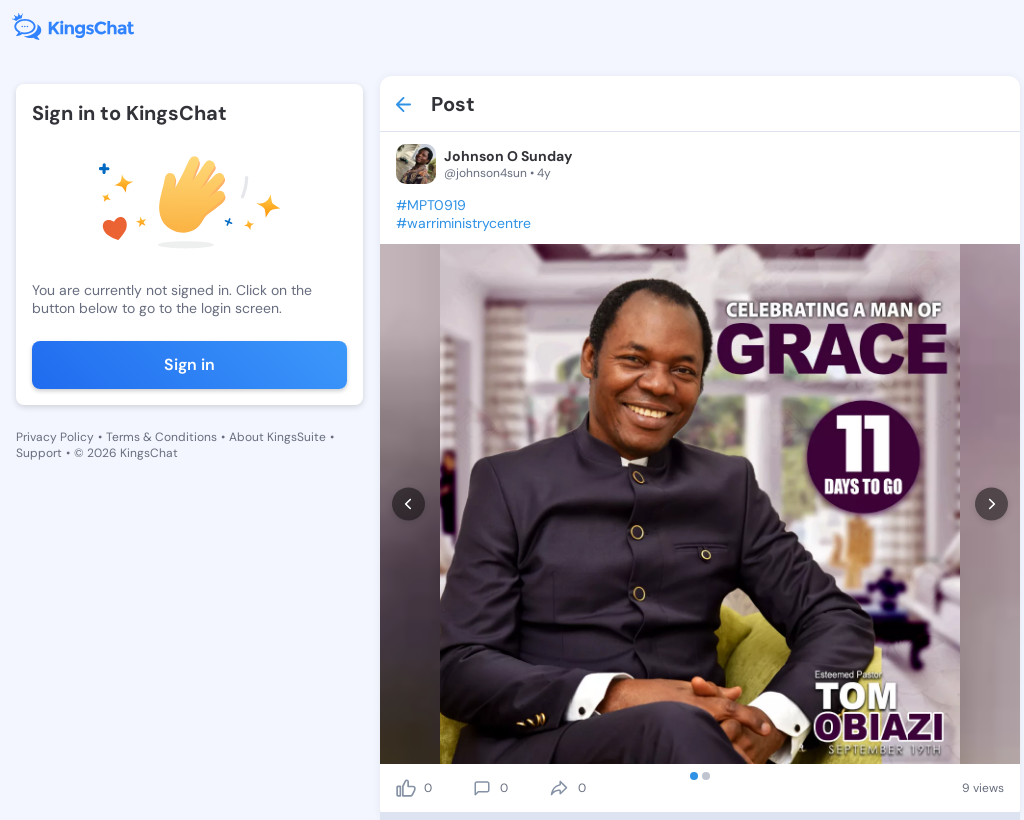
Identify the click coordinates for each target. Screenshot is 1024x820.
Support (39, 453)
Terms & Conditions (161, 437)
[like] (406, 788)
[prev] (408, 504)
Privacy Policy (55, 437)
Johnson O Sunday (508, 156)
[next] (991, 504)
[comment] (482, 788)
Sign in (189, 364)
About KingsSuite (277, 437)
